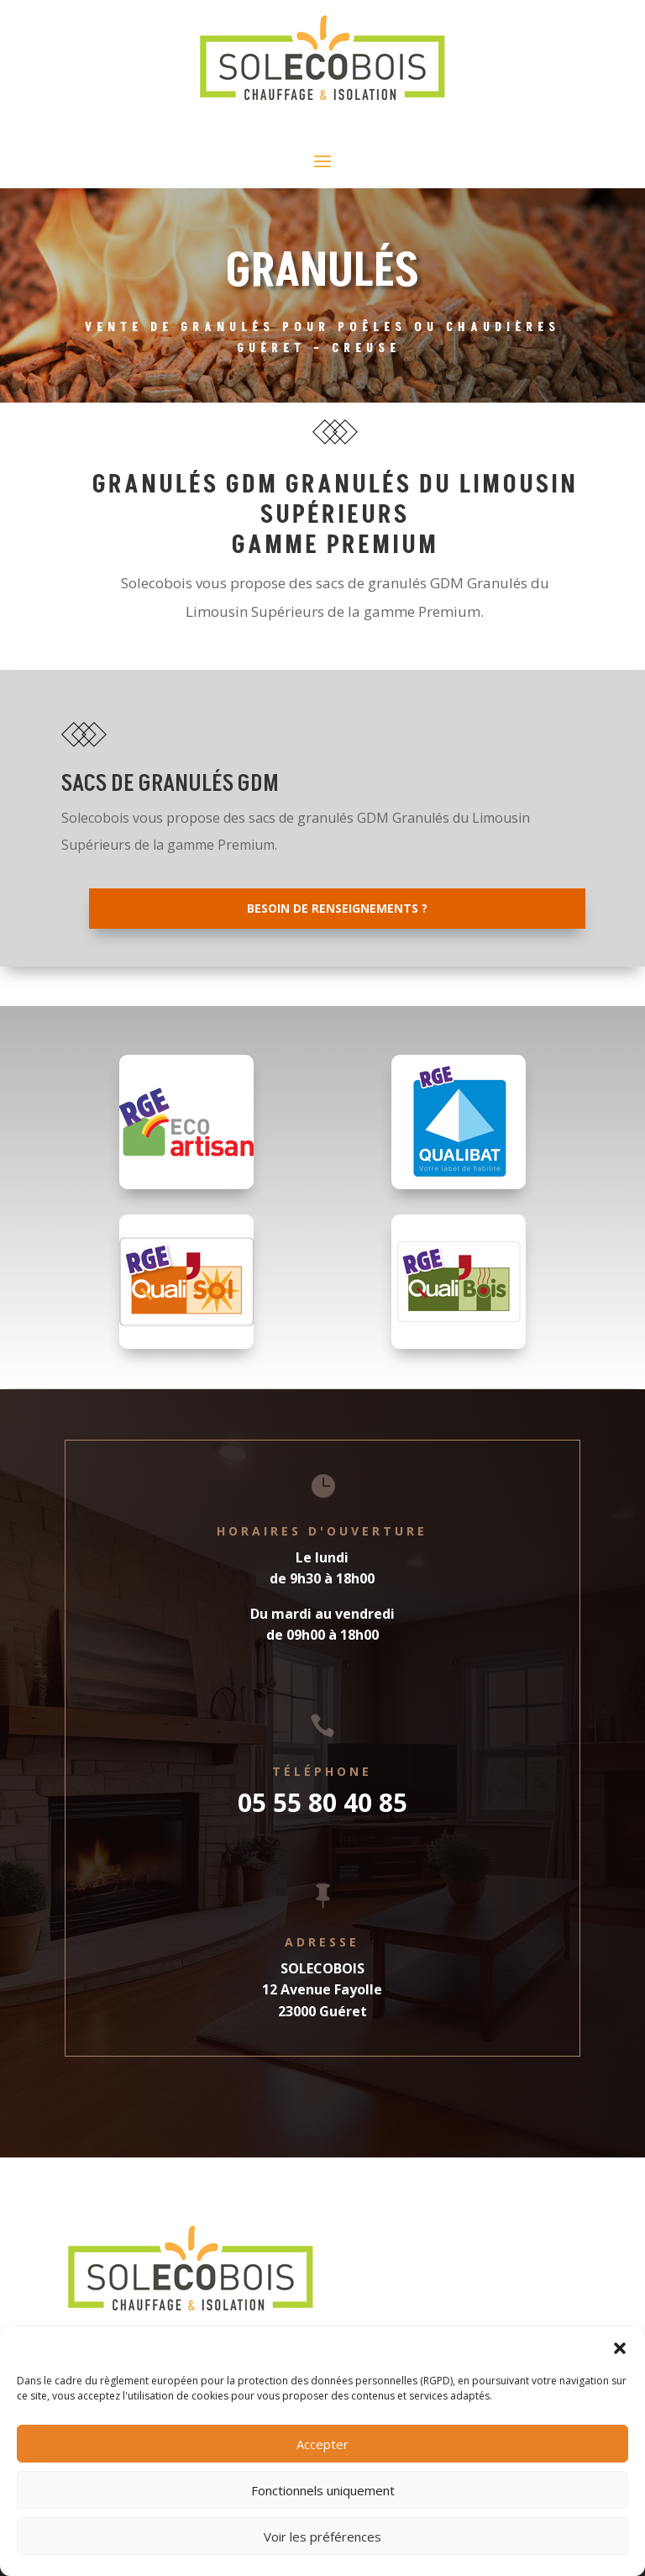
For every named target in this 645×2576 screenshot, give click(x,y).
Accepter (322, 2444)
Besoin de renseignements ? (337, 908)
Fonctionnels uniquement (323, 2490)
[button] (619, 2348)
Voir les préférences (322, 2536)
